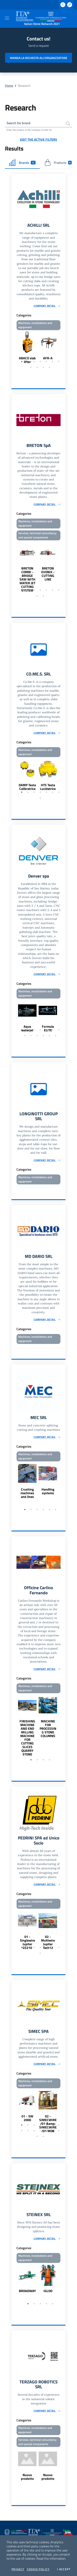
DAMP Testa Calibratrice (27, 787)
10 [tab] (43, 367)
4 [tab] (40, 362)
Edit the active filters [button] (38, 139)
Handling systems (47, 1491)
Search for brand (18, 123)
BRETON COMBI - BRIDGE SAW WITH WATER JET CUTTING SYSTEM (27, 579)
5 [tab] (46, 362)
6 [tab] (53, 362)
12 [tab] (49, 1036)
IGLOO (48, 2290)
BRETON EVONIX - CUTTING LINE (48, 574)
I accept (63, 2569)
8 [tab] (31, 367)
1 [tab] (22, 362)
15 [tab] (37, 2136)
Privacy (17, 2569)
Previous (13, 348)
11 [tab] (49, 367)
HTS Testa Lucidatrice (48, 787)
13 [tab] (56, 1036)
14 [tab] (59, 2131)
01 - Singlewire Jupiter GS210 (27, 1942)
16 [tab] (43, 2136)
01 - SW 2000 (27, 2118)
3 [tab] (34, 362)
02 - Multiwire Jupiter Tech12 (48, 1942)
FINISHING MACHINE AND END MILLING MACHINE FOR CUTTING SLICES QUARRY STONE (27, 1738)
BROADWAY (27, 2290)
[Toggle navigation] (7, 18)
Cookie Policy (38, 2569)
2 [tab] (28, 362)
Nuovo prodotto (27, 2476)
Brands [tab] (22, 162)
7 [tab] (59, 362)
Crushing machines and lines (27, 1493)
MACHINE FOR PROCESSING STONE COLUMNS (48, 1728)
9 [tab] (37, 367)
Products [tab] (58, 162)
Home (9, 85)
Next (64, 348)
